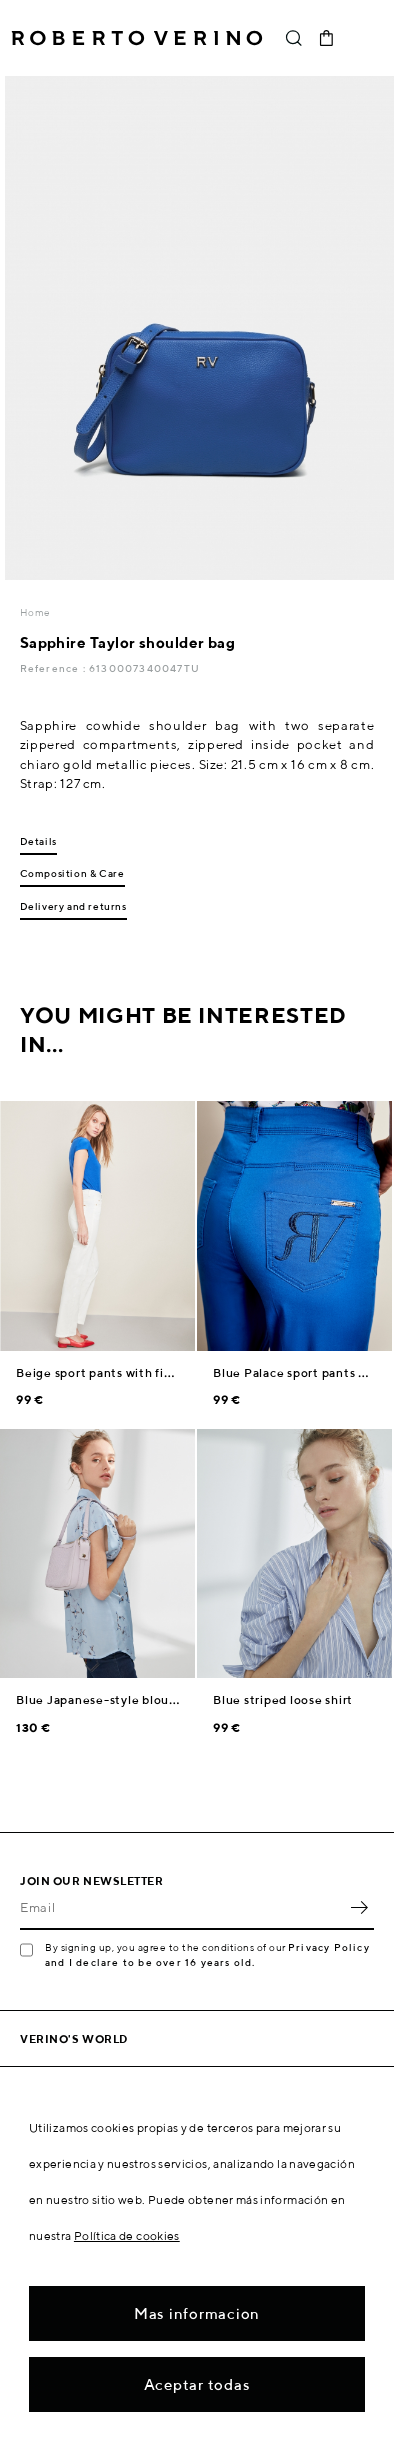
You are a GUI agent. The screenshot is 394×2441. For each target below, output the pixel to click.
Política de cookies (127, 2235)
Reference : (54, 668)
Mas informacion (197, 2313)
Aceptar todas (197, 2384)
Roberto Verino (137, 38)
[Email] (182, 1908)
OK (359, 1908)
